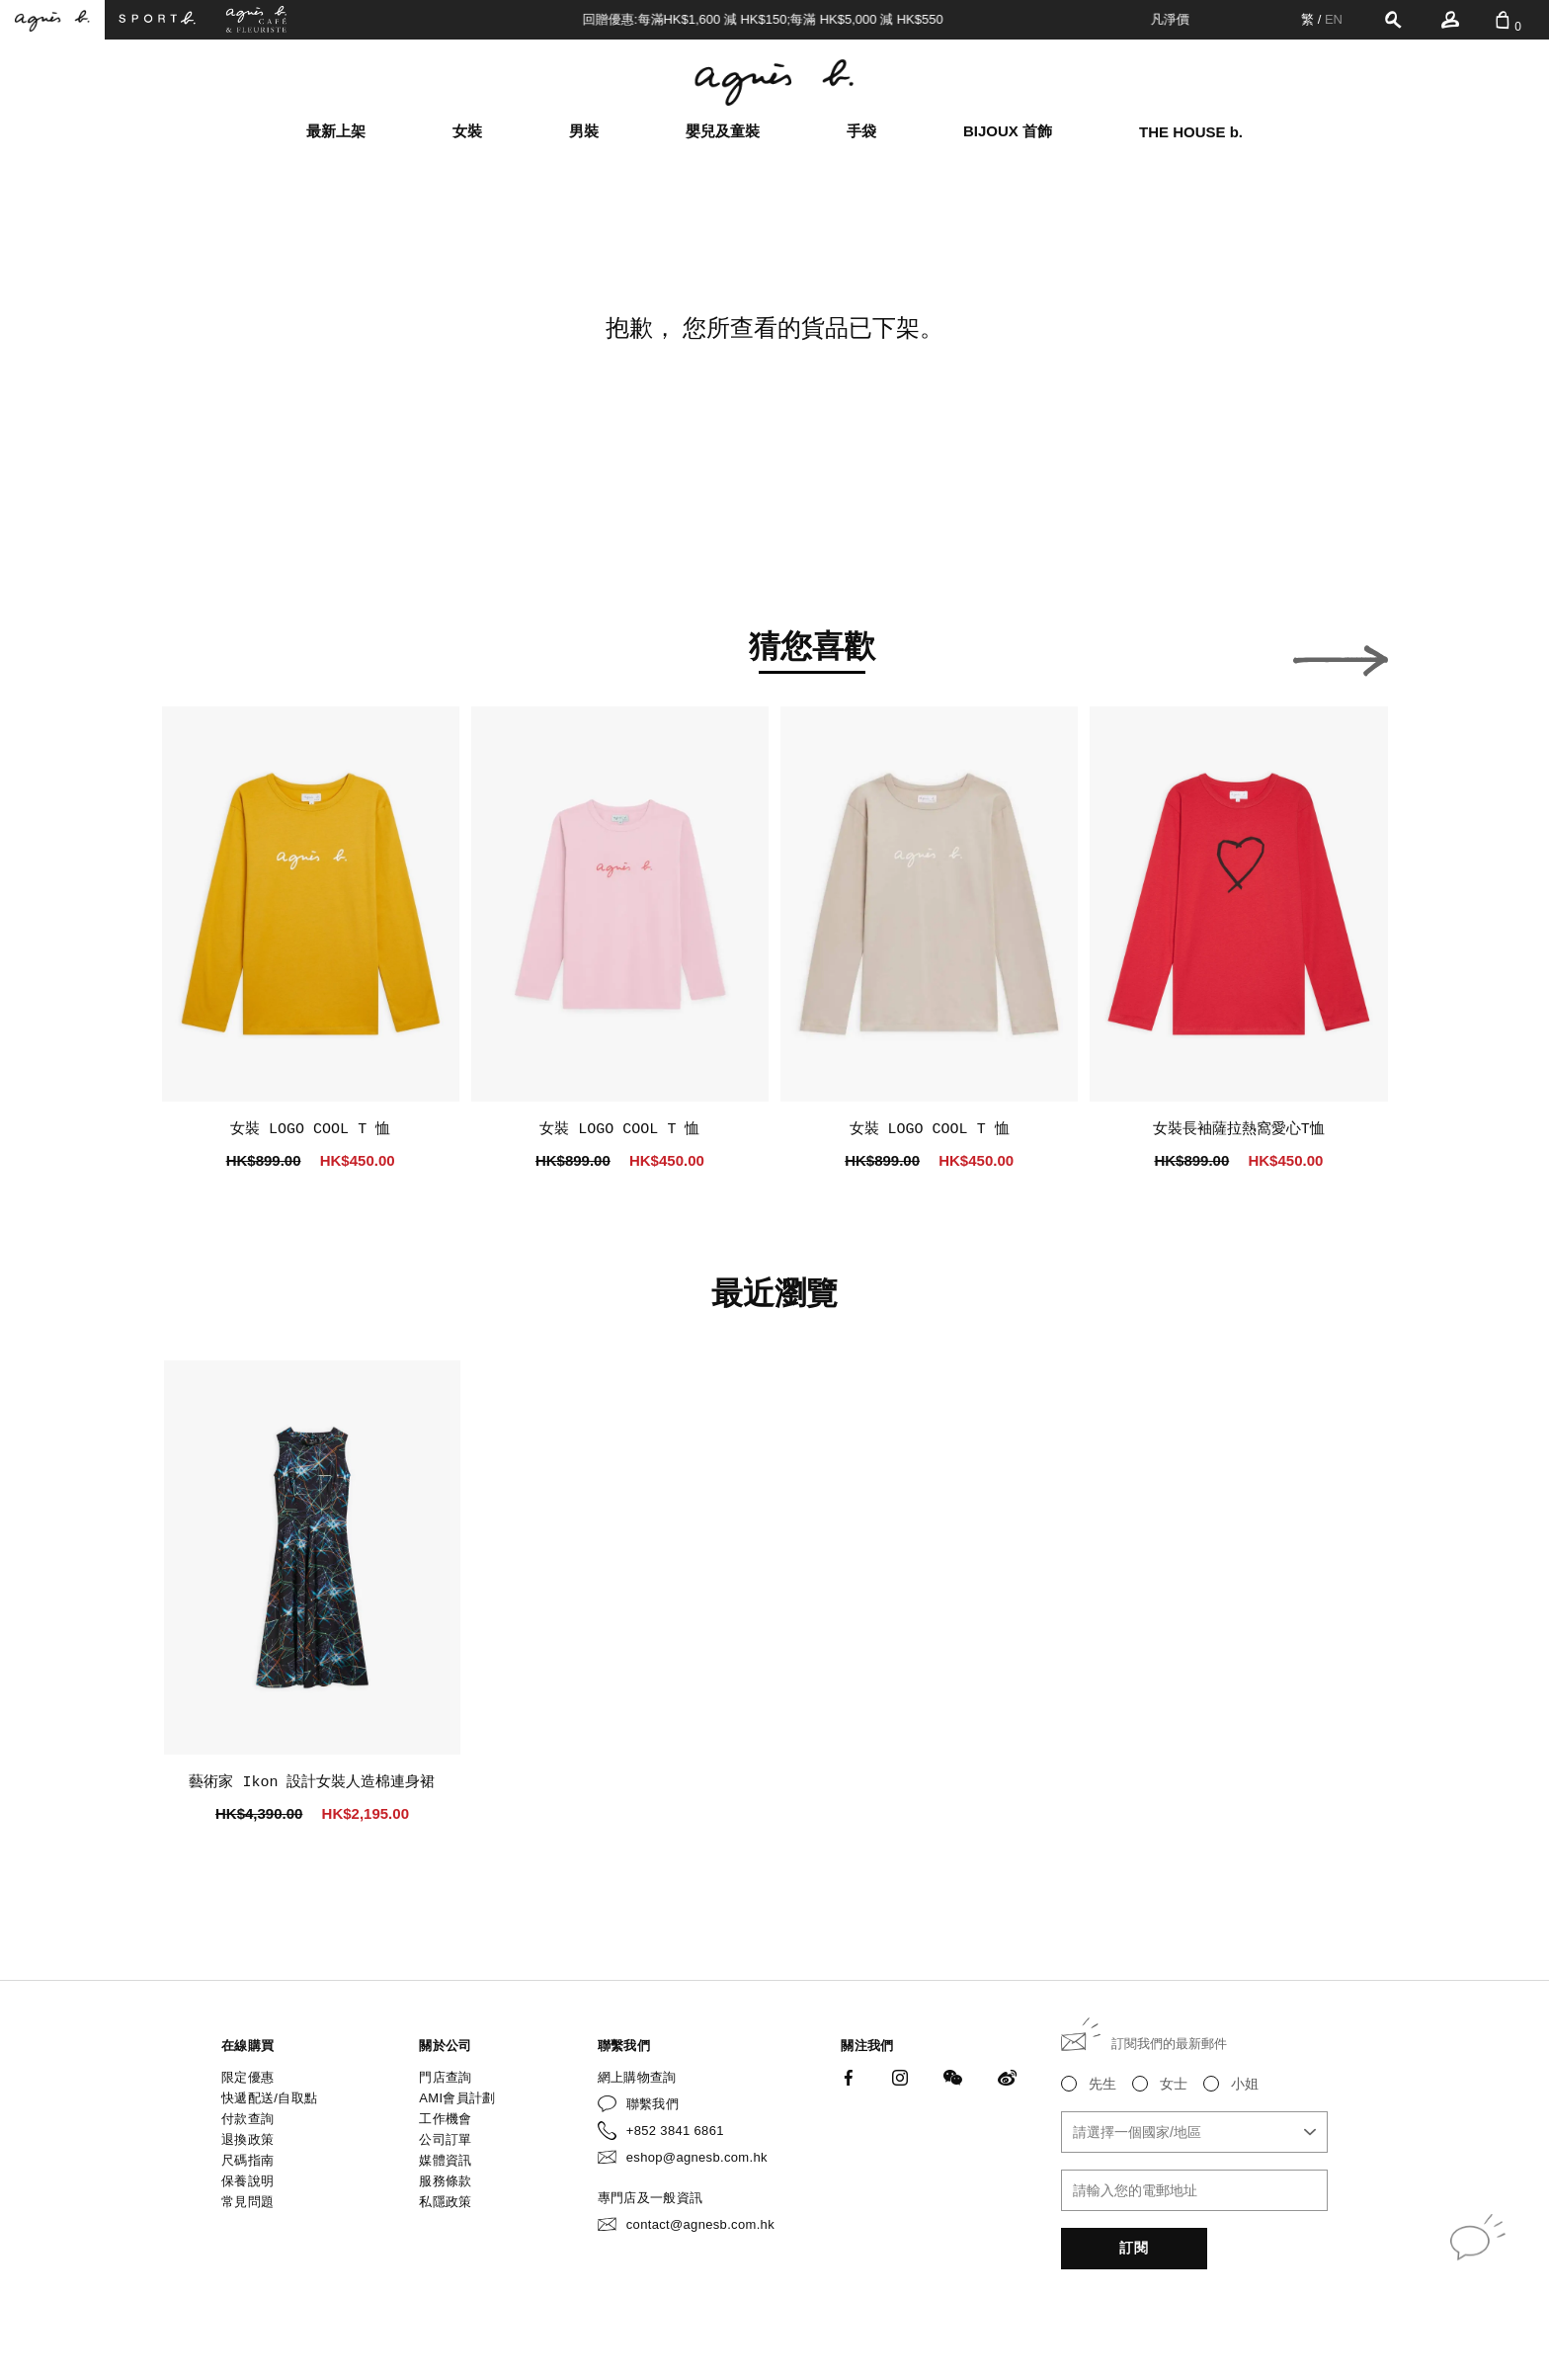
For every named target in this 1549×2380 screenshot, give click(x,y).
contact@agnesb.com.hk (700, 2224)
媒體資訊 (445, 2160)
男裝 (584, 131)
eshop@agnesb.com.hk (697, 2157)
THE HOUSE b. (1191, 131)
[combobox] (1194, 2132)
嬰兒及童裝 (723, 131)
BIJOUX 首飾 (1007, 131)
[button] (209, 655)
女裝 (467, 131)
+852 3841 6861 (675, 2130)
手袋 (861, 131)
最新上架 (336, 131)
